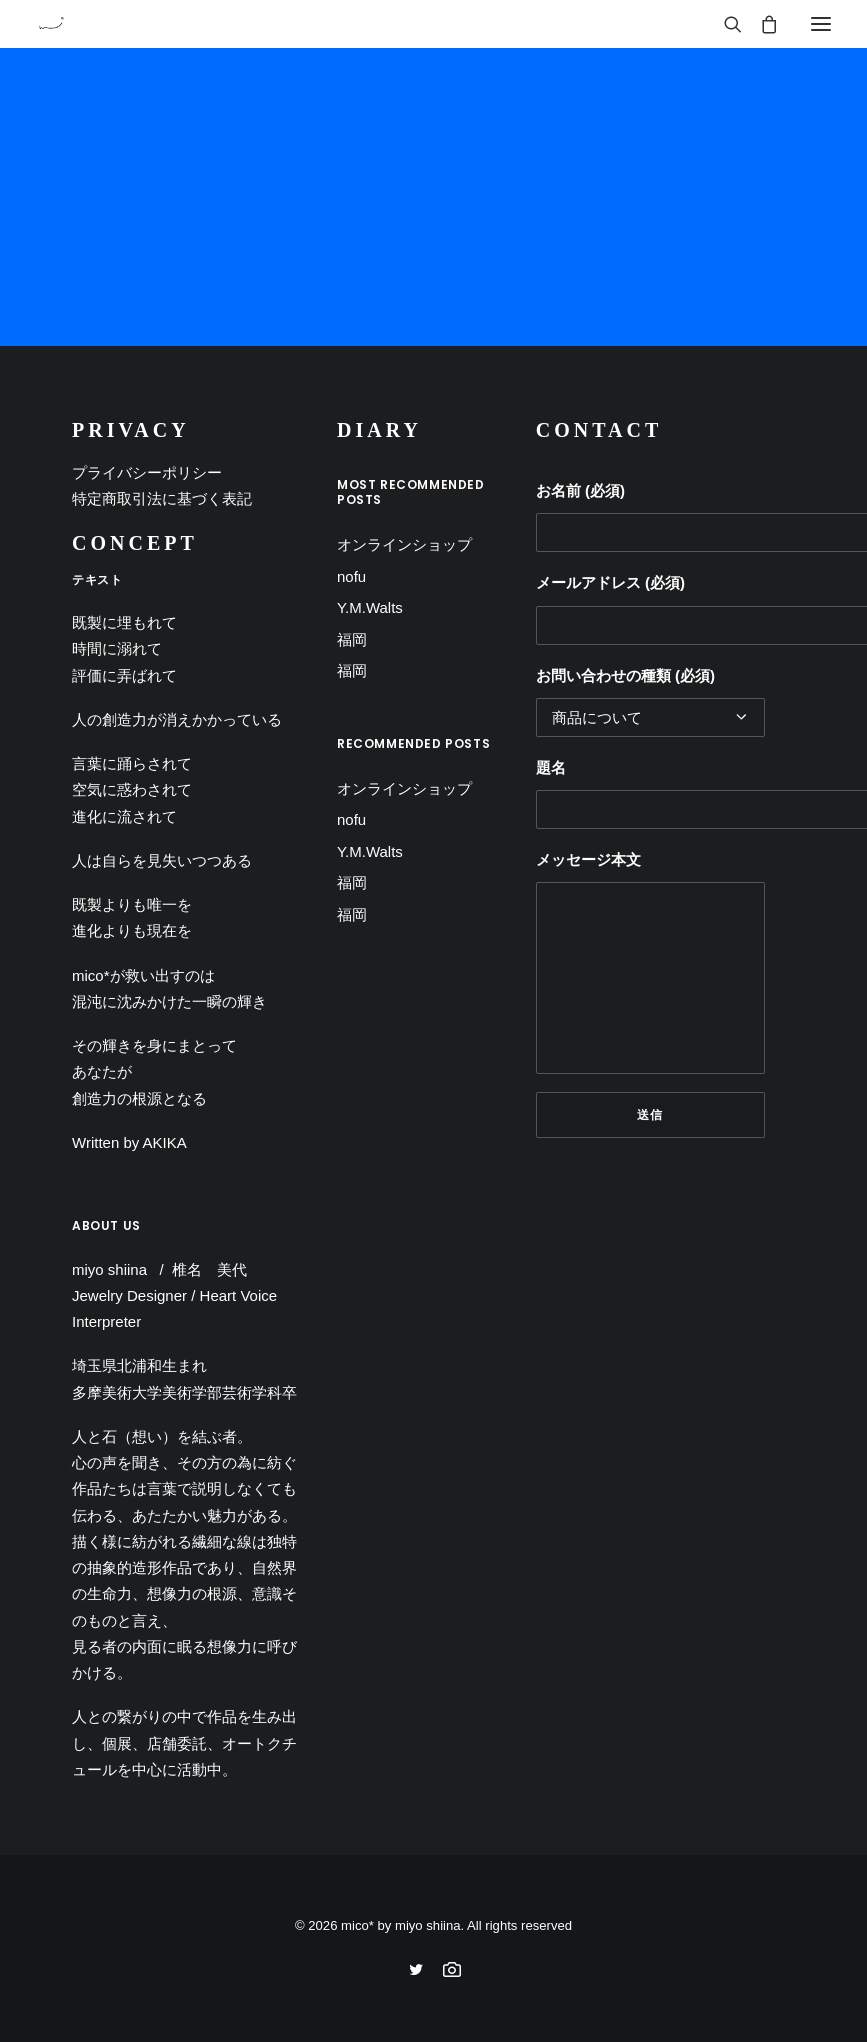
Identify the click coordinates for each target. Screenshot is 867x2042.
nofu (351, 576)
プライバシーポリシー (147, 472)
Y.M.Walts (370, 607)
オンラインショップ (404, 544)
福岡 (352, 639)
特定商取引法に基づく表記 (162, 498)
